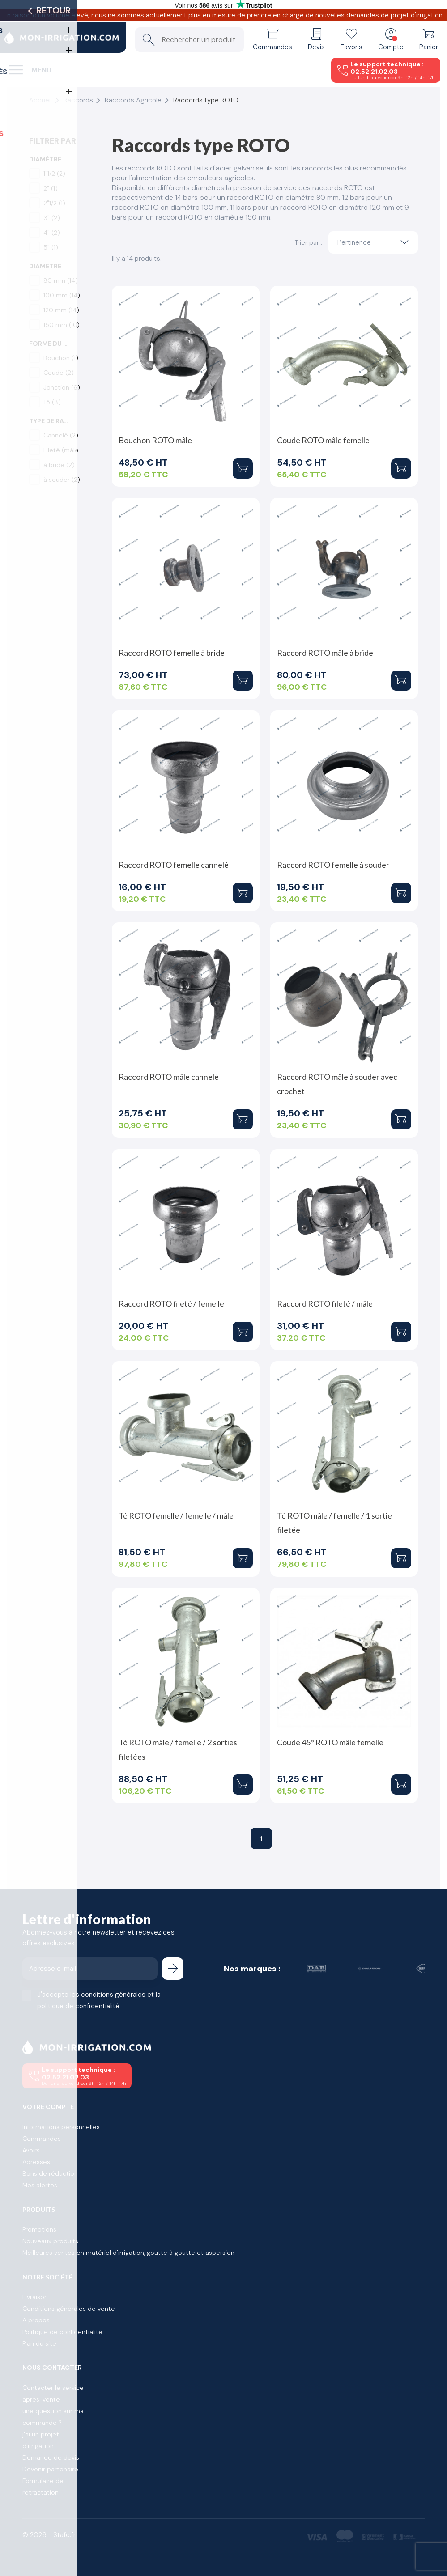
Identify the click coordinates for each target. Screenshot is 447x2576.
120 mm (61, 310)
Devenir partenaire (50, 2469)
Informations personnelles (61, 2127)
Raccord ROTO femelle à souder (333, 865)
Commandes (41, 2139)
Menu (41, 70)
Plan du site (39, 2343)
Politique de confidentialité (62, 2332)
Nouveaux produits (50, 2241)
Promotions (39, 2229)
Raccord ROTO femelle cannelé (174, 865)
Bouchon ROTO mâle (155, 440)
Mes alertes (39, 2185)
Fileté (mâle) (63, 450)
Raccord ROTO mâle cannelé (169, 1077)
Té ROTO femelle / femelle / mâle (176, 1515)
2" (50, 188)
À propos (36, 2320)
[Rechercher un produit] (189, 39)
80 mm (60, 280)
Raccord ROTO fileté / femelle (171, 1303)
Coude (58, 373)
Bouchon (60, 358)
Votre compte (48, 2107)
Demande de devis (50, 2457)
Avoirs (31, 2150)
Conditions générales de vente (68, 2308)
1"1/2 (54, 174)
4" (51, 233)
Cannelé (60, 435)
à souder (61, 479)
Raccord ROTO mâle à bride (325, 653)
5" (50, 247)
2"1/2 (54, 203)
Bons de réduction (50, 2173)
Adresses (36, 2162)
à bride (59, 465)
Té (52, 402)
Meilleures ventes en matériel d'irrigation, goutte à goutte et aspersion (128, 2253)
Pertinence (375, 242)
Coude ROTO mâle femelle (323, 440)
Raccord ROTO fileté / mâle (325, 1303)
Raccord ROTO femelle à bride (172, 653)
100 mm (61, 295)
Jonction (61, 387)
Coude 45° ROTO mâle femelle (330, 1742)
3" (51, 218)
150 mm (61, 325)
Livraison (35, 2297)
